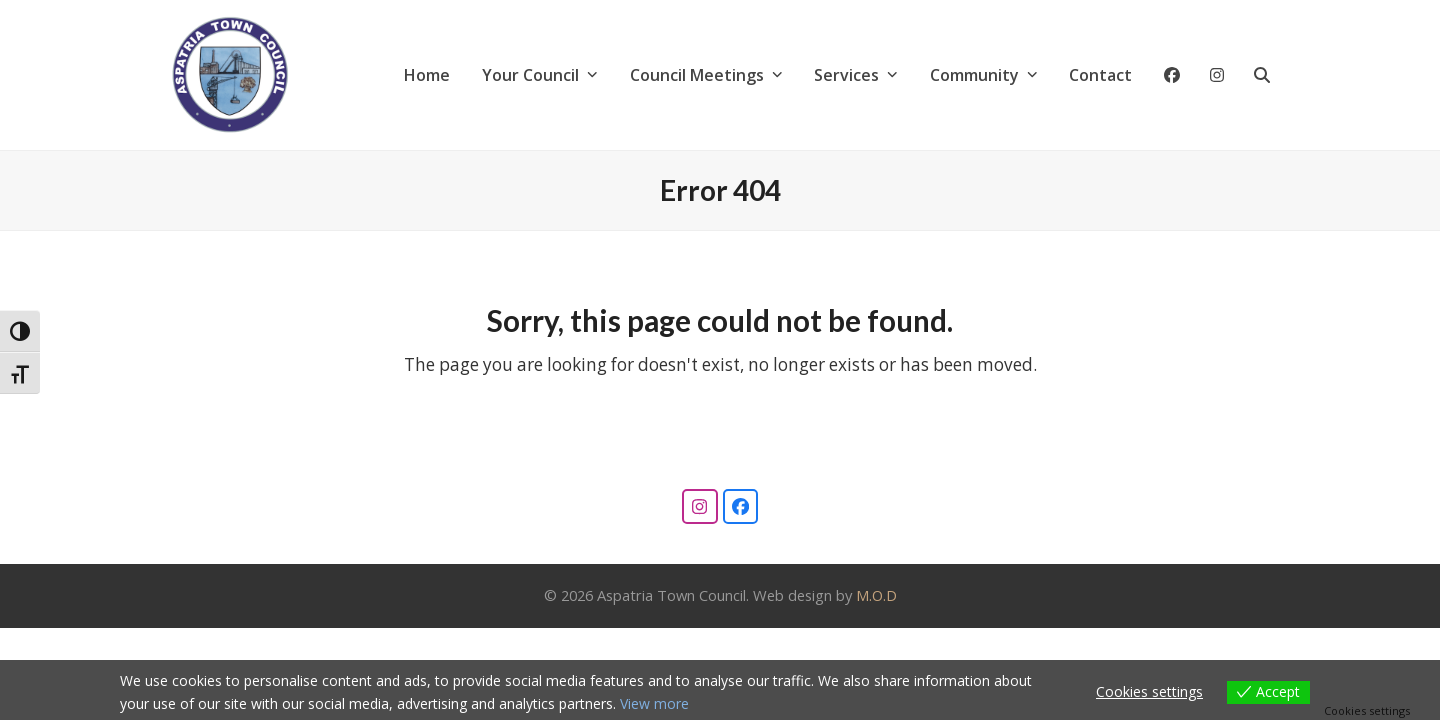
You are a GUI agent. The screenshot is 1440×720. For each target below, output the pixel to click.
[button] (1262, 75)
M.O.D (876, 595)
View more (654, 703)
